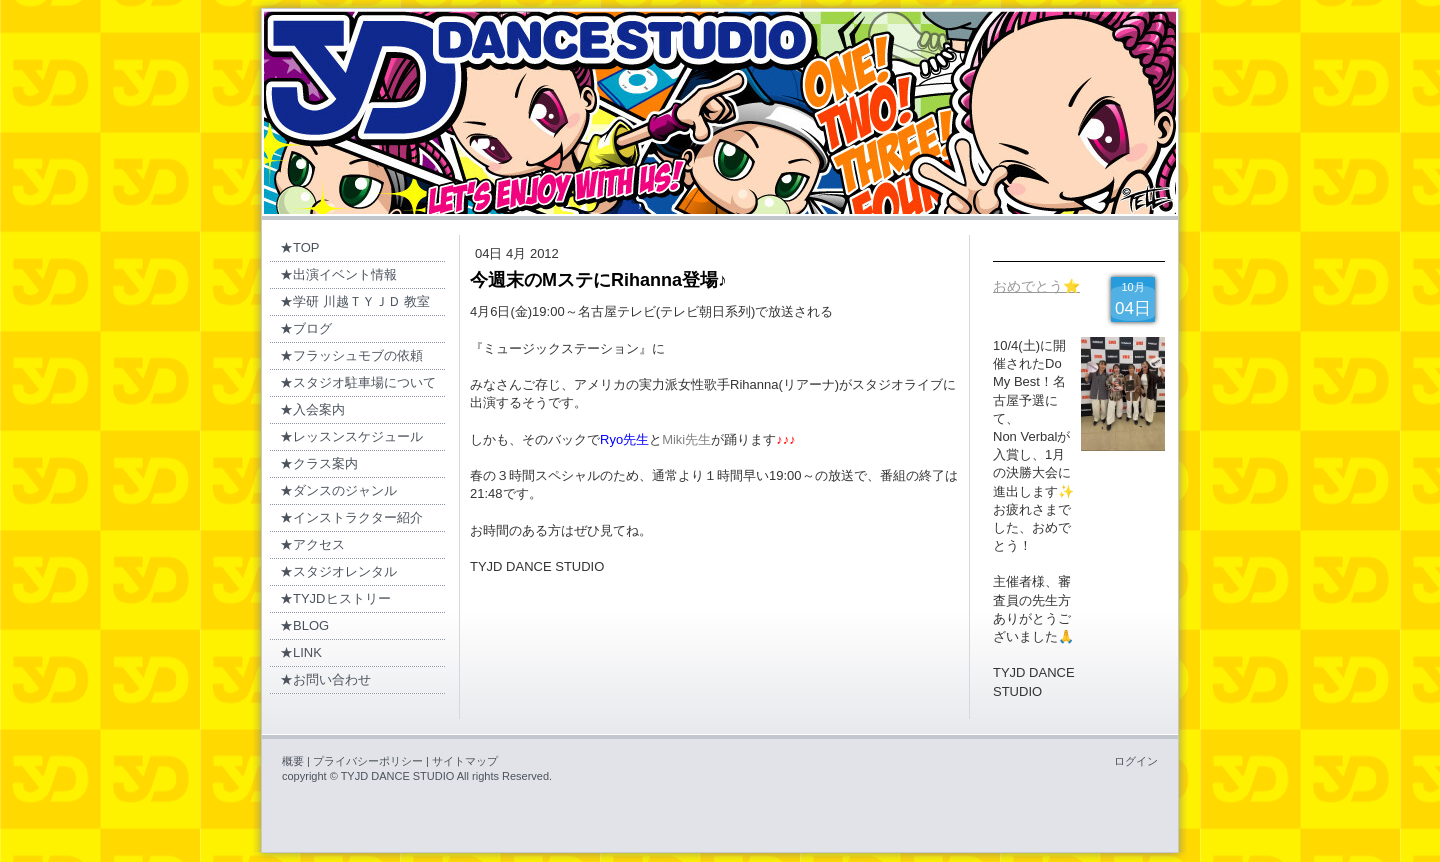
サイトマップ (465, 761)
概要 (293, 761)
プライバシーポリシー (368, 761)
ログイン (1136, 761)
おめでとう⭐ (1036, 286)
